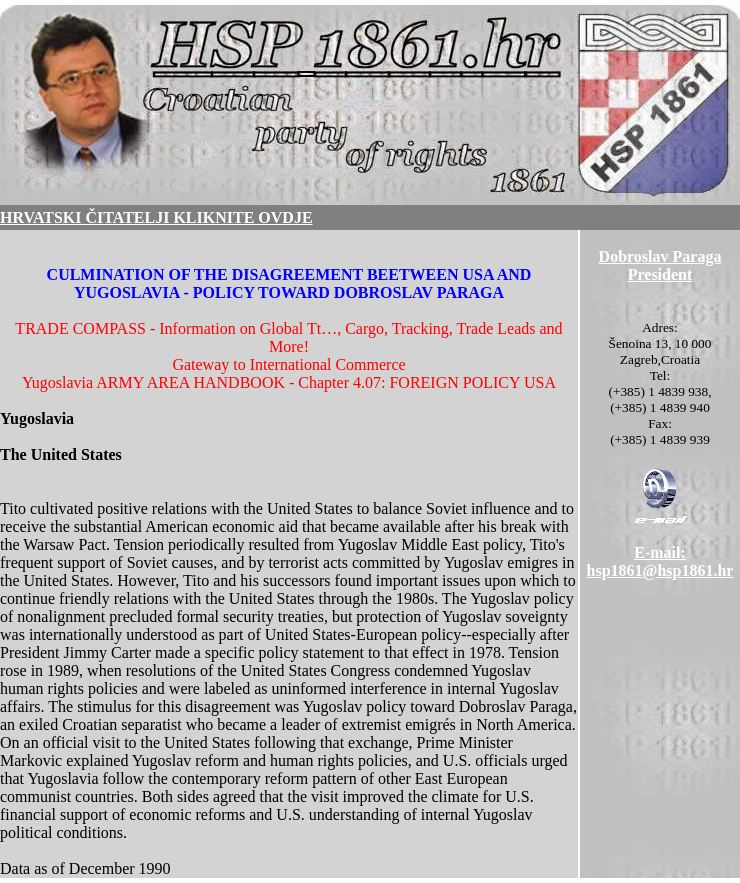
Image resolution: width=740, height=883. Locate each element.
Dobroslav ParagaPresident (660, 265)
